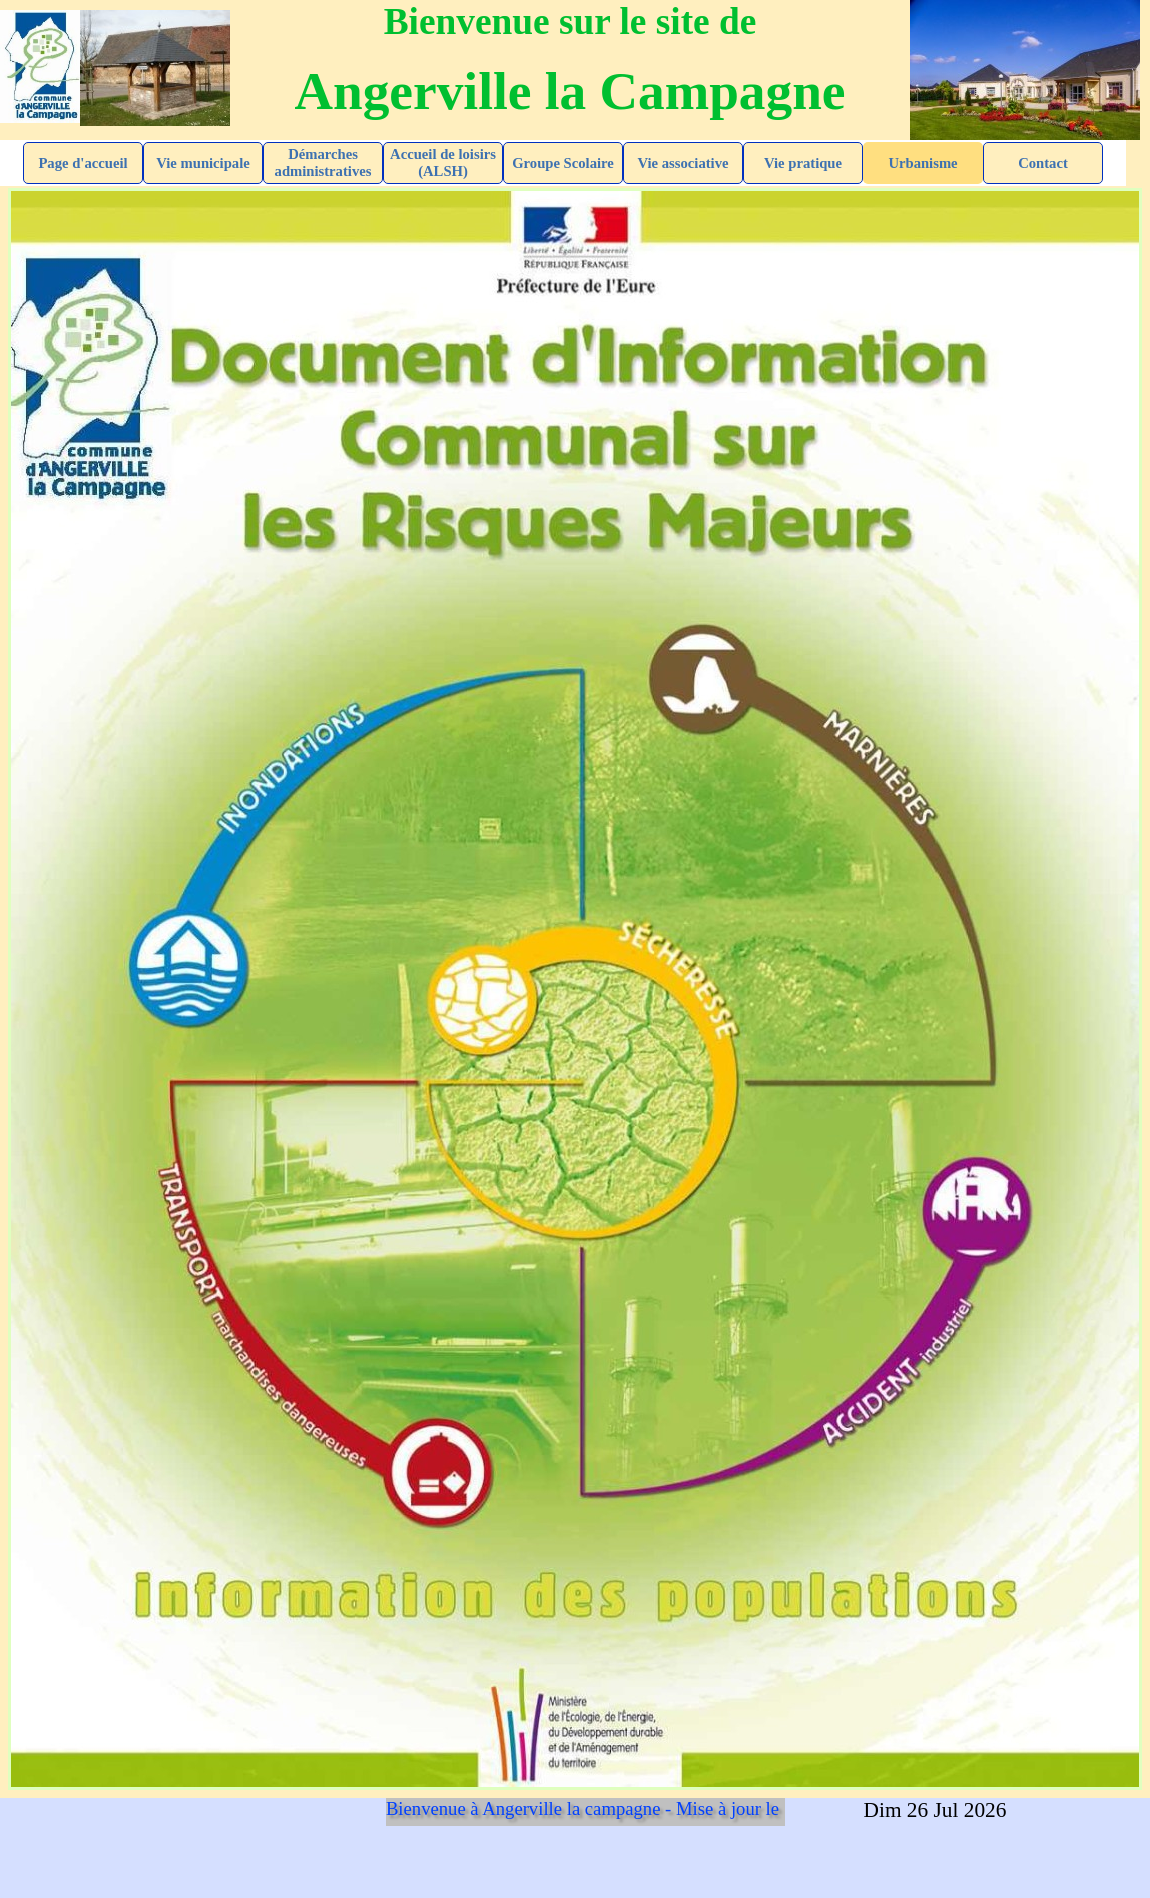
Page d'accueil (82, 163)
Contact (1043, 163)
